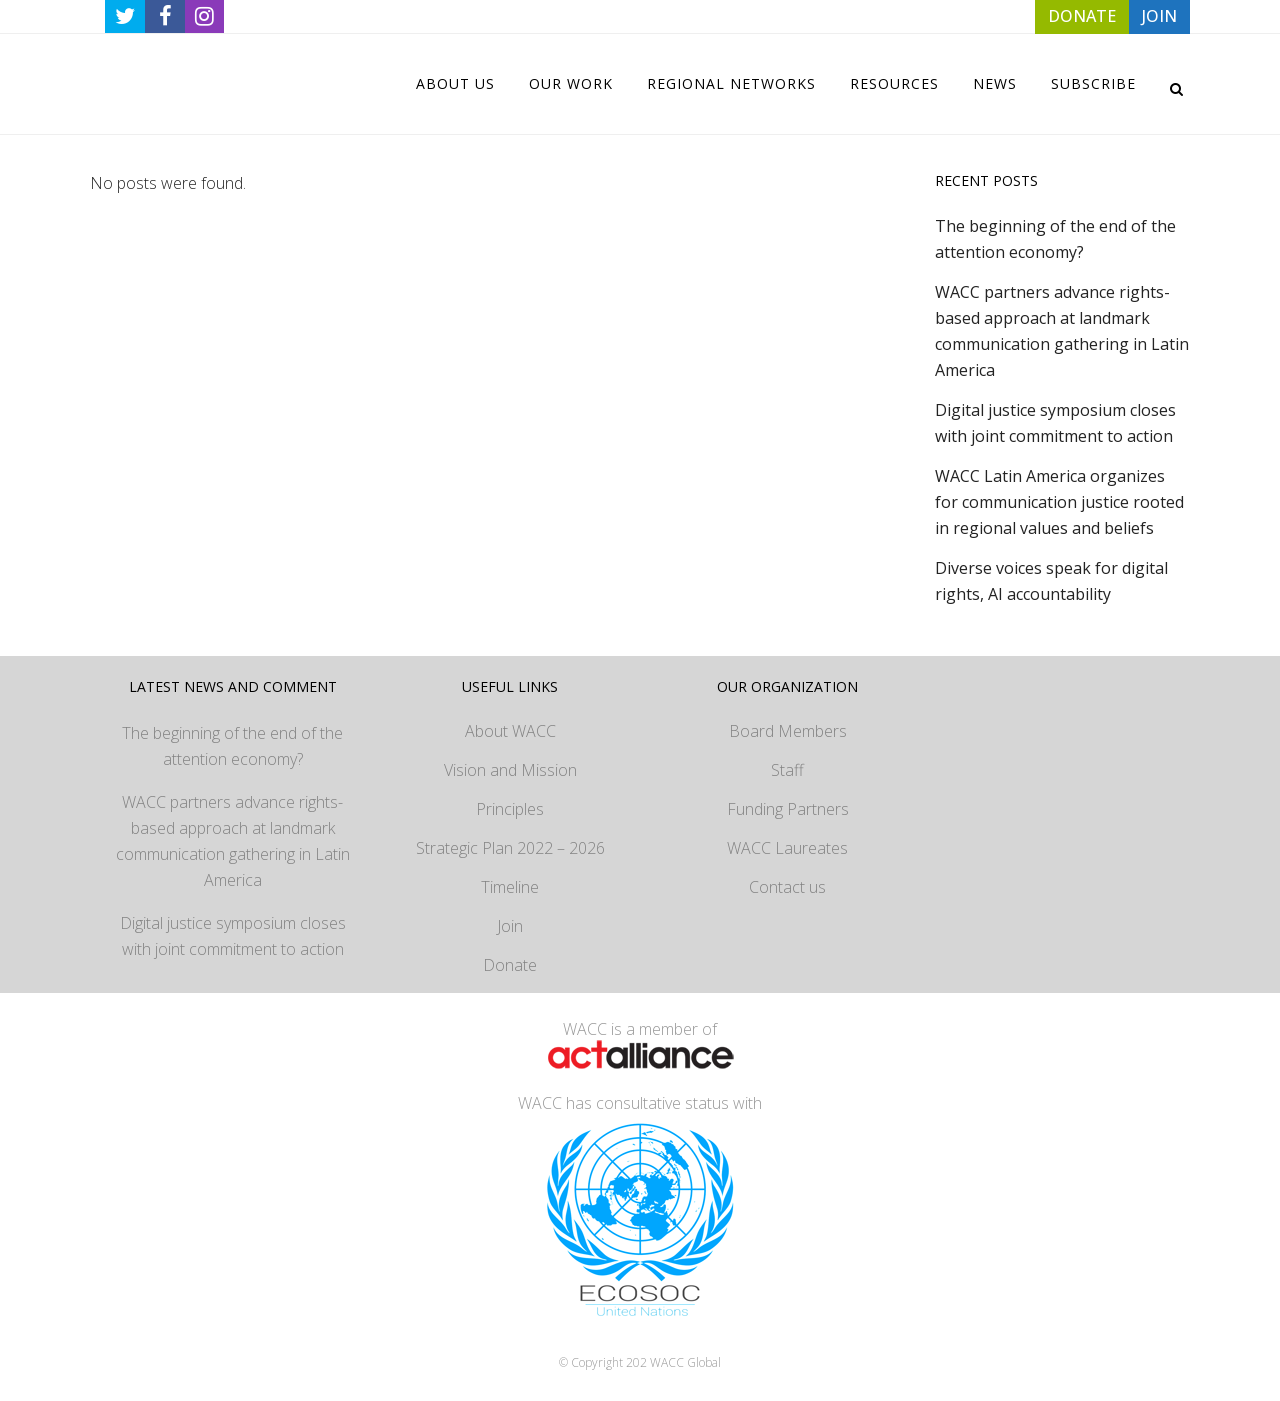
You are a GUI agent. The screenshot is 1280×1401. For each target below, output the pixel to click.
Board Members (788, 731)
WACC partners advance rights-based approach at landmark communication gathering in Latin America (233, 841)
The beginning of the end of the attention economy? (232, 746)
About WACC (510, 731)
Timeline (510, 887)
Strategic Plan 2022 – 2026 (510, 848)
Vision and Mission (510, 770)
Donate (510, 965)
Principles (510, 809)
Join (510, 926)
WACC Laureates (787, 848)
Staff (787, 770)
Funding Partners (788, 809)
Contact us (787, 887)
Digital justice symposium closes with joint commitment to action (233, 936)
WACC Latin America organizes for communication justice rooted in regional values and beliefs (1059, 502)
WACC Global (685, 1362)
